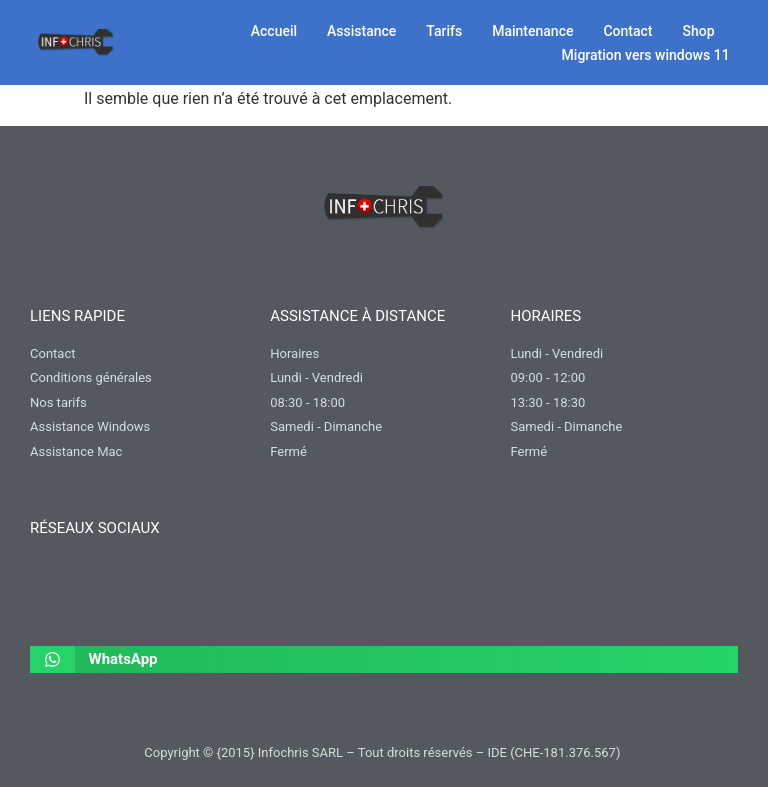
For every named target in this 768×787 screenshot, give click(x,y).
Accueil (274, 31)
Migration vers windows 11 (646, 55)
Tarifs (444, 31)
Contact (627, 31)
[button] (384, 659)
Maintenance (532, 31)
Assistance (361, 31)
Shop (699, 31)
